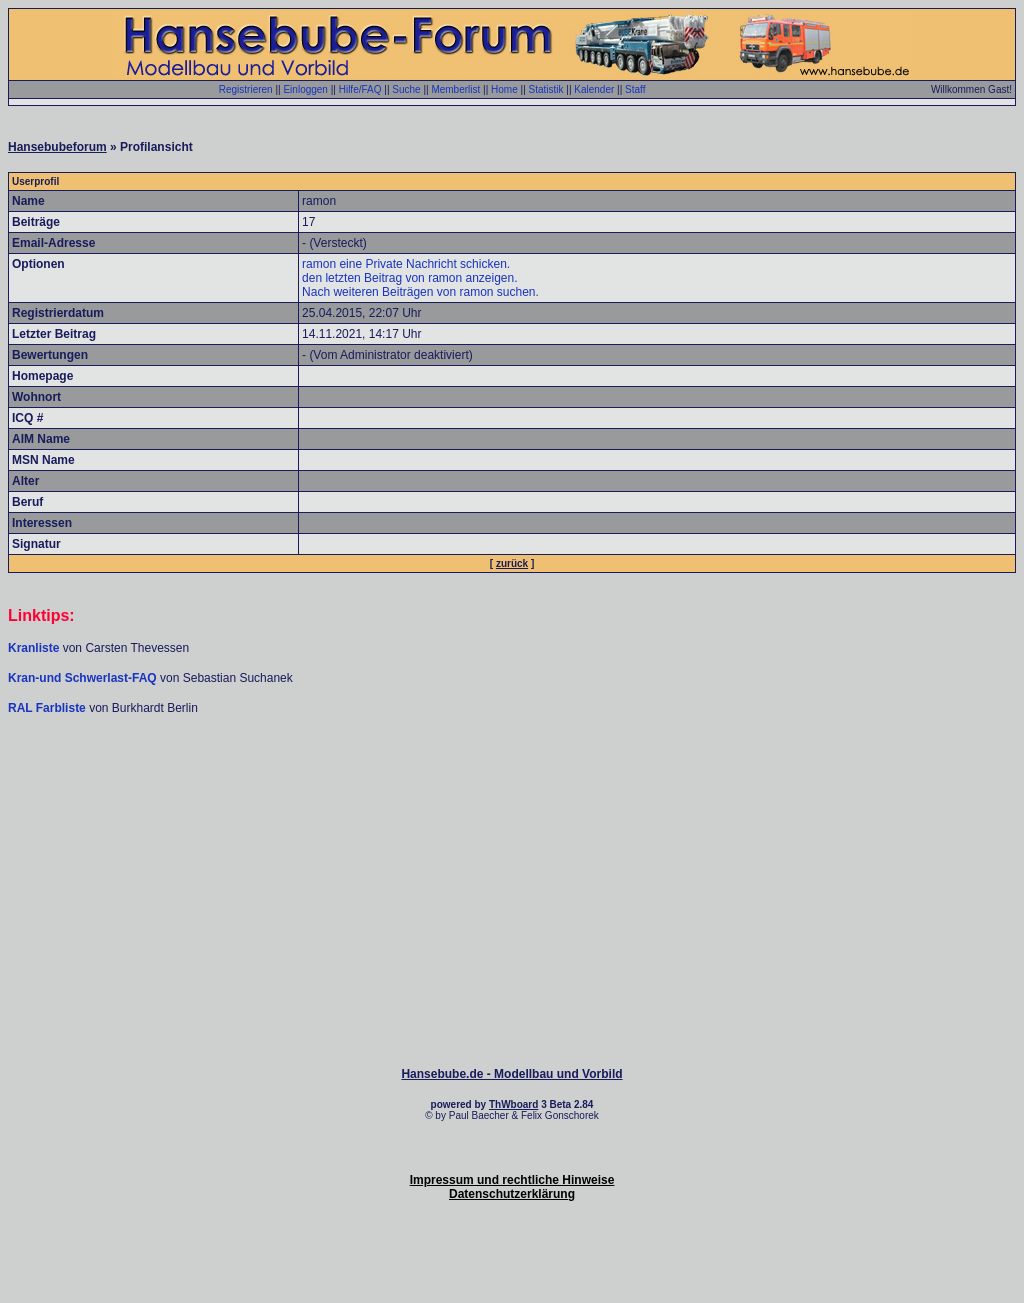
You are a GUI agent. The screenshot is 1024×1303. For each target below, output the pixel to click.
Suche (406, 89)
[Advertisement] (512, 776)
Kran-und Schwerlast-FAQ (84, 678)
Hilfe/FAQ (360, 89)
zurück (512, 563)
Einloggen (305, 89)
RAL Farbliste (48, 708)
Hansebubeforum (57, 147)
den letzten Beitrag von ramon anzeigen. (409, 278)
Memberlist (455, 89)
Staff (635, 89)
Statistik (546, 89)
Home (504, 89)
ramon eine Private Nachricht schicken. (406, 264)
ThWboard (513, 1104)
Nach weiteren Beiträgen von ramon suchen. (420, 292)
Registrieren (246, 89)
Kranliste (33, 648)
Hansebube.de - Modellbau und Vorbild (511, 1074)
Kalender (594, 89)
